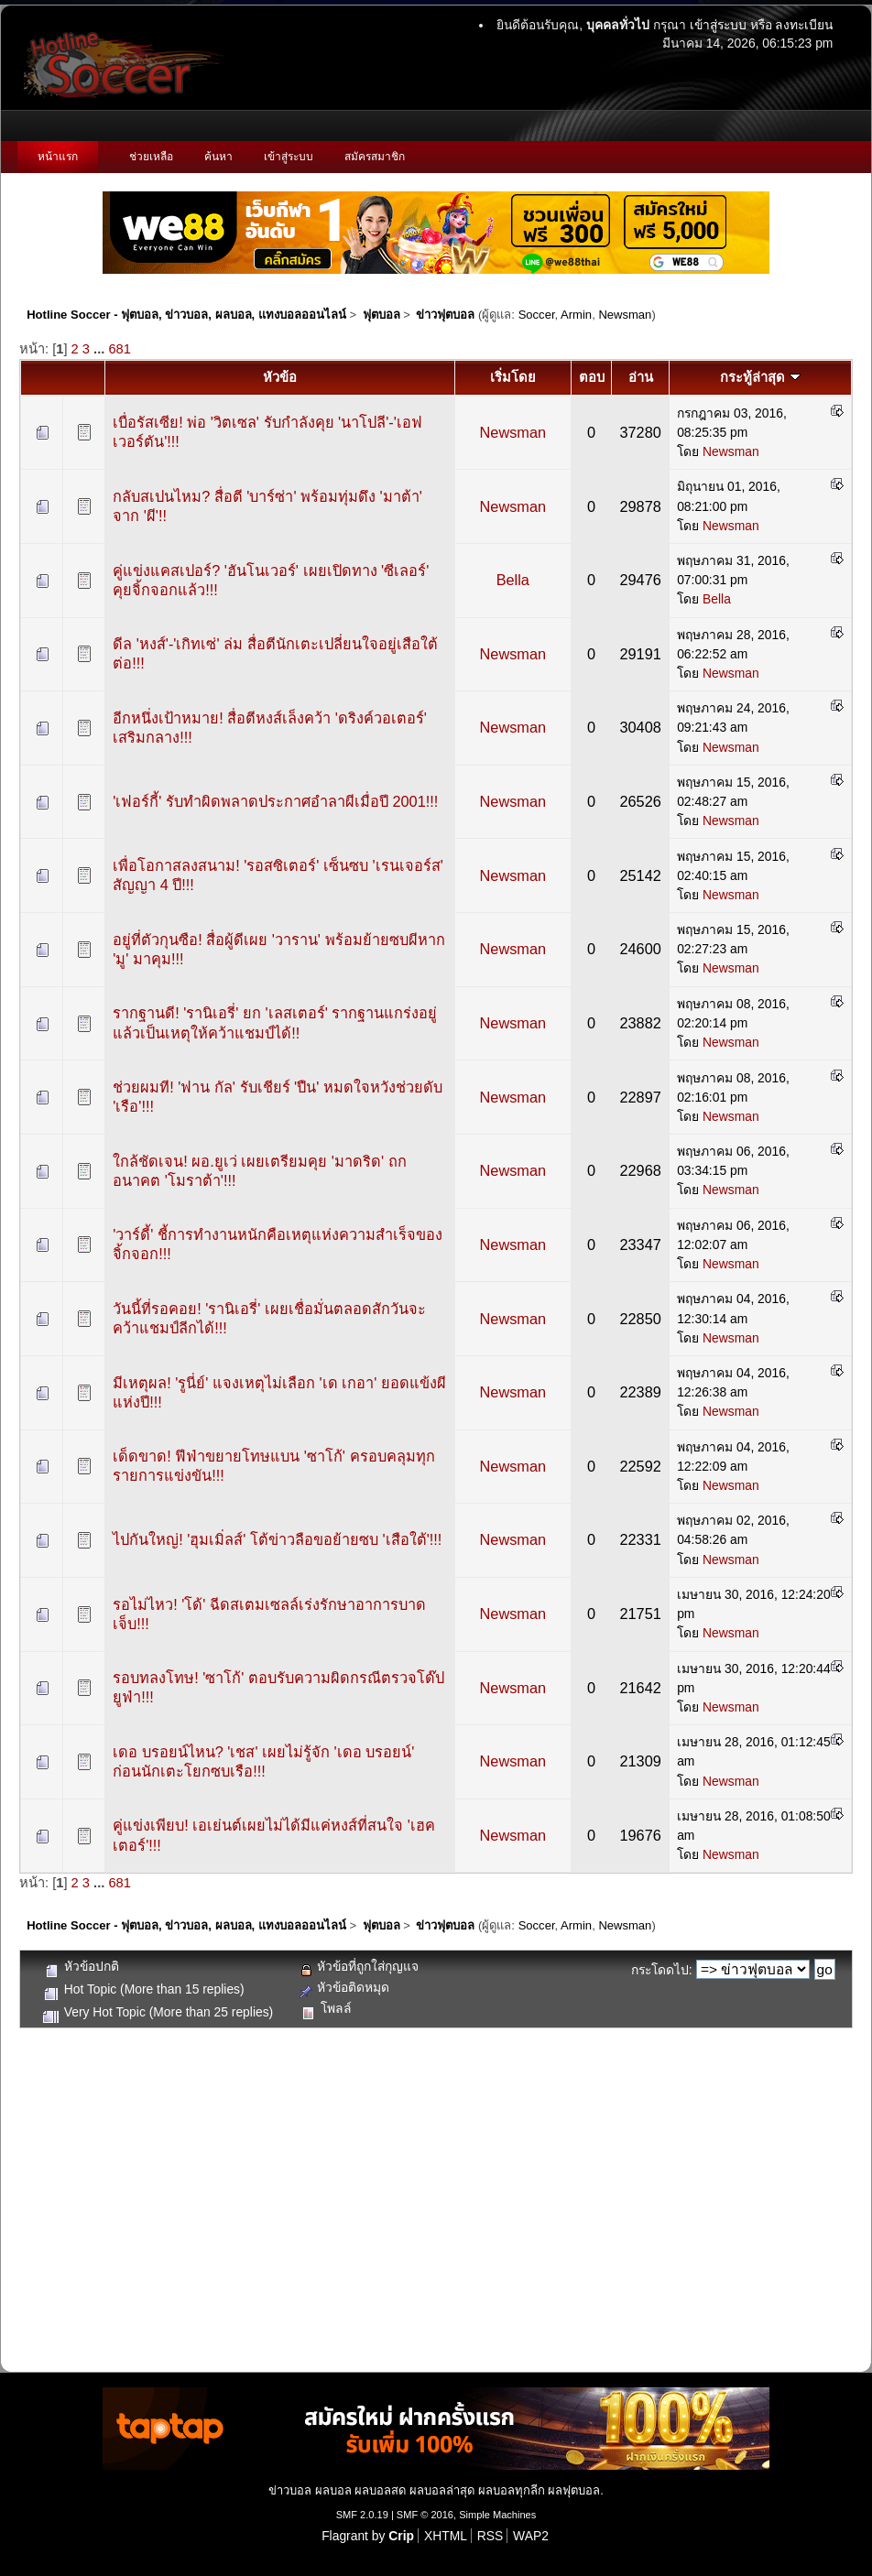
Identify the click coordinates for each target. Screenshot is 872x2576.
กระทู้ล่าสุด (760, 377)
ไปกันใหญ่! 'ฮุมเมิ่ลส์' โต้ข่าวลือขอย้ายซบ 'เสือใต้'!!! (277, 1539)
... (100, 349)
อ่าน (640, 377)
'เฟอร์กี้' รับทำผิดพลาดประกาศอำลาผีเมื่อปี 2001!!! (275, 801)
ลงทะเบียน (804, 24)
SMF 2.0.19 (362, 2514)
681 (119, 349)
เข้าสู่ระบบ (718, 24)
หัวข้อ (280, 377)
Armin (576, 314)
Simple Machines (497, 2514)
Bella (512, 579)
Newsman (624, 314)
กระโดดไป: (661, 1969)
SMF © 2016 (425, 2514)
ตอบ (592, 377)
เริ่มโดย (513, 377)
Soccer (536, 314)
